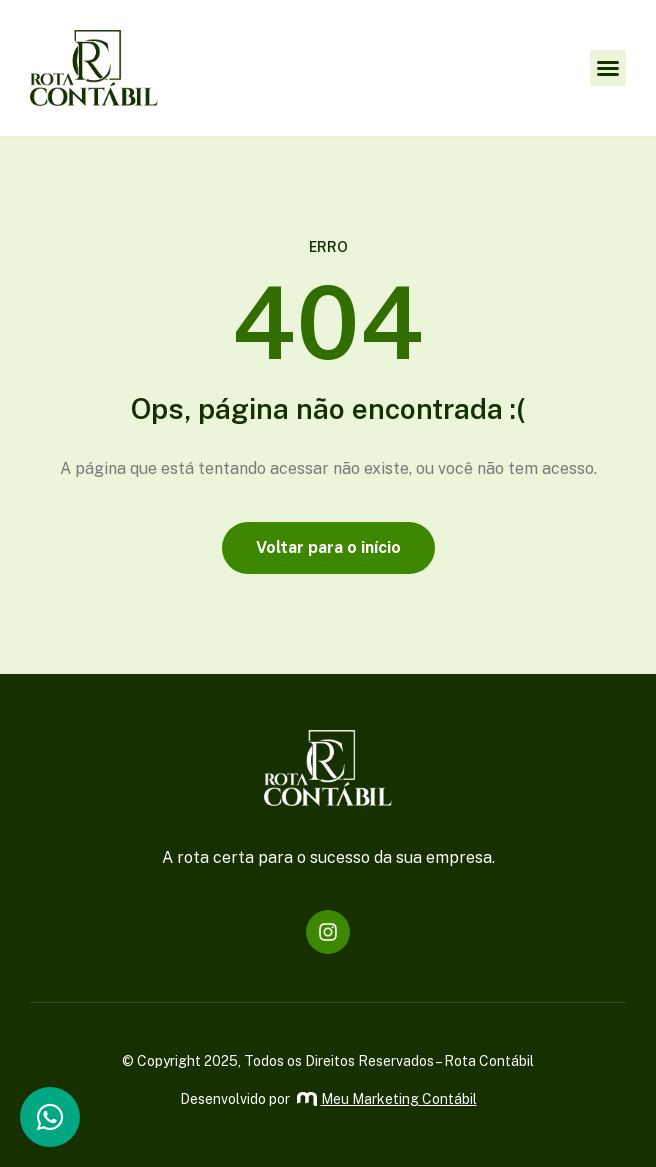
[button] (608, 68)
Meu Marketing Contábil (387, 1099)
